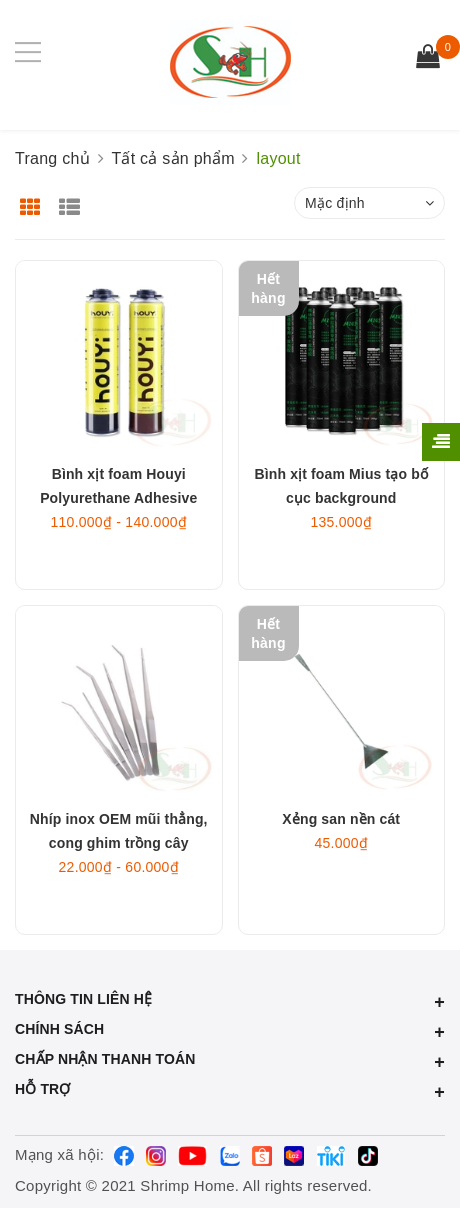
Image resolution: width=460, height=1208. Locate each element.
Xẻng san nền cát (341, 819)
